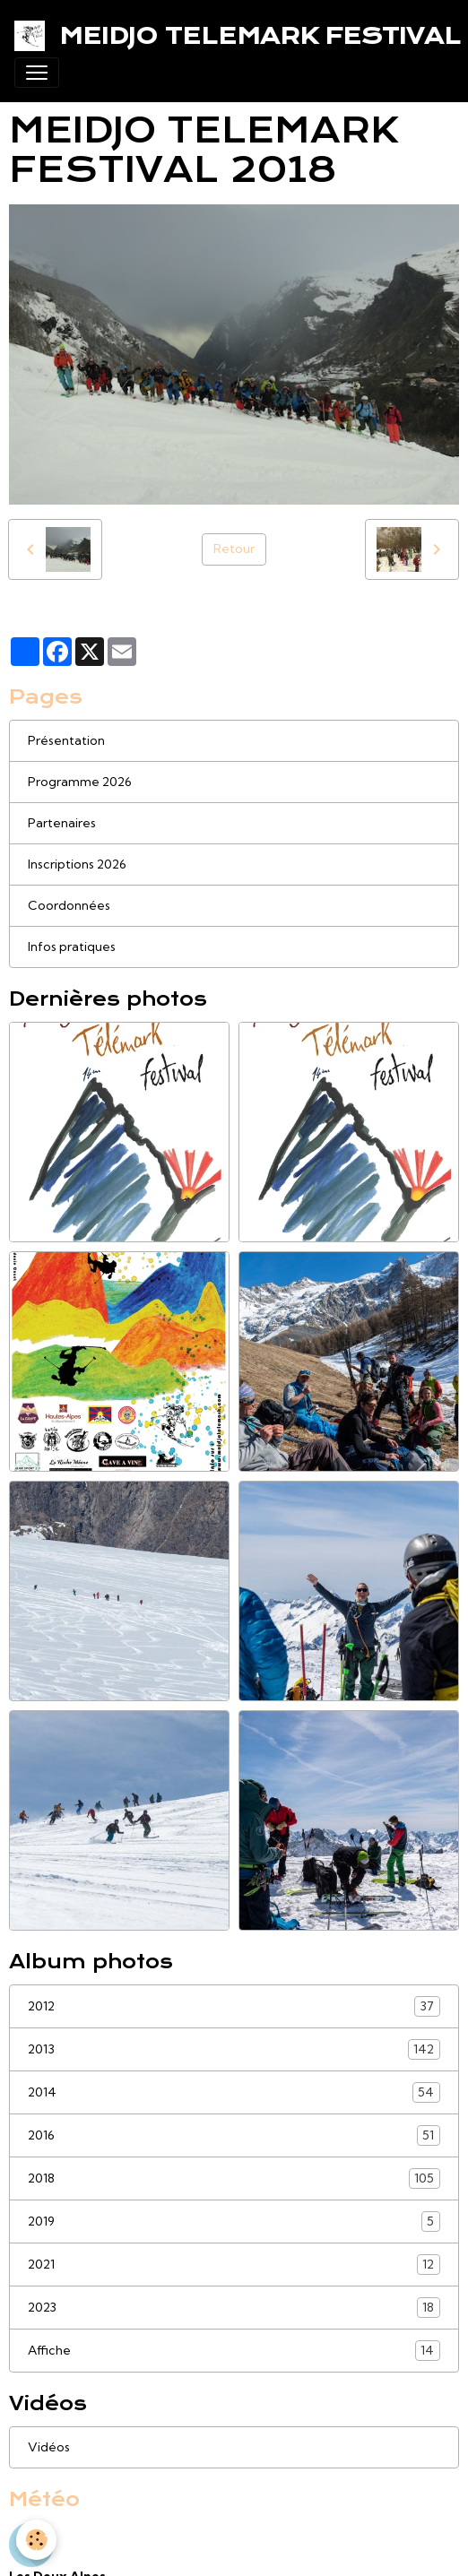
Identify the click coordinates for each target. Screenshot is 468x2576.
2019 (234, 2221)
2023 (234, 2307)
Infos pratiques (72, 946)
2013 (234, 2049)
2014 (234, 2092)
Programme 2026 (80, 782)
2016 (234, 2135)
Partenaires (62, 823)
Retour (234, 548)
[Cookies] (36, 2540)
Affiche (234, 2350)
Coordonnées (69, 905)
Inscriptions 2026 (77, 864)
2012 (234, 2006)
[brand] (226, 35)
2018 (234, 2178)
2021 (234, 2264)
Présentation (66, 740)
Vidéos (49, 2447)
